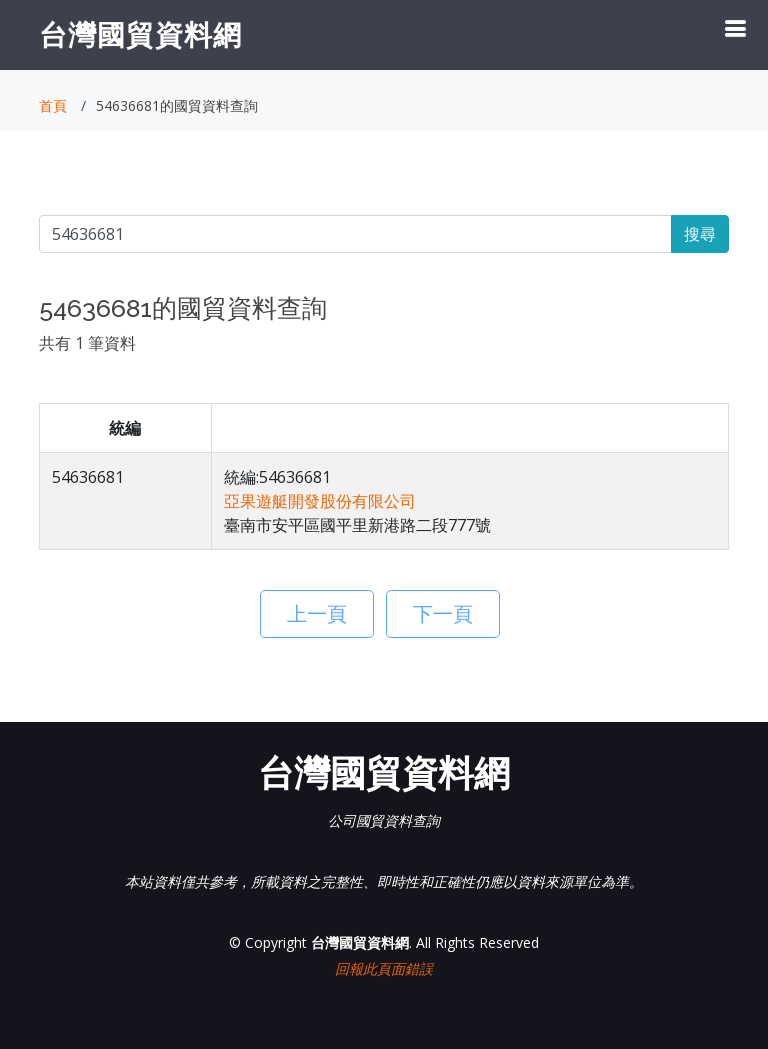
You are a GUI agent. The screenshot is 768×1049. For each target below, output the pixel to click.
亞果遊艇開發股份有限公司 (320, 501)
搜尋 (700, 234)
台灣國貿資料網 (140, 34)
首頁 (53, 105)
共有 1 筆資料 (87, 343)
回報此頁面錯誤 (384, 968)
